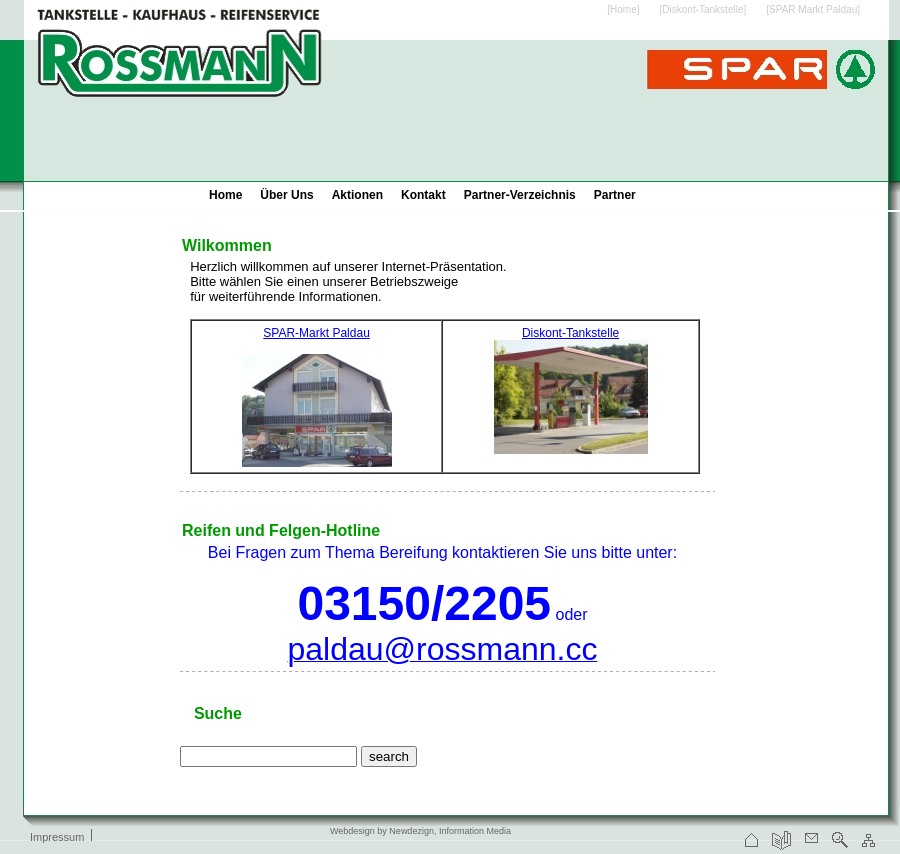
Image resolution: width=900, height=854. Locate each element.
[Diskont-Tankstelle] (703, 9)
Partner (615, 195)
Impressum (57, 837)
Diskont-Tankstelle (570, 333)
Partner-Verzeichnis (520, 195)
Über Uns (286, 195)
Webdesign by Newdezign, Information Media (420, 831)
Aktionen (357, 195)
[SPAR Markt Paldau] (813, 9)
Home (225, 195)
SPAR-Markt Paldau (316, 333)
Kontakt (423, 195)
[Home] (623, 9)
